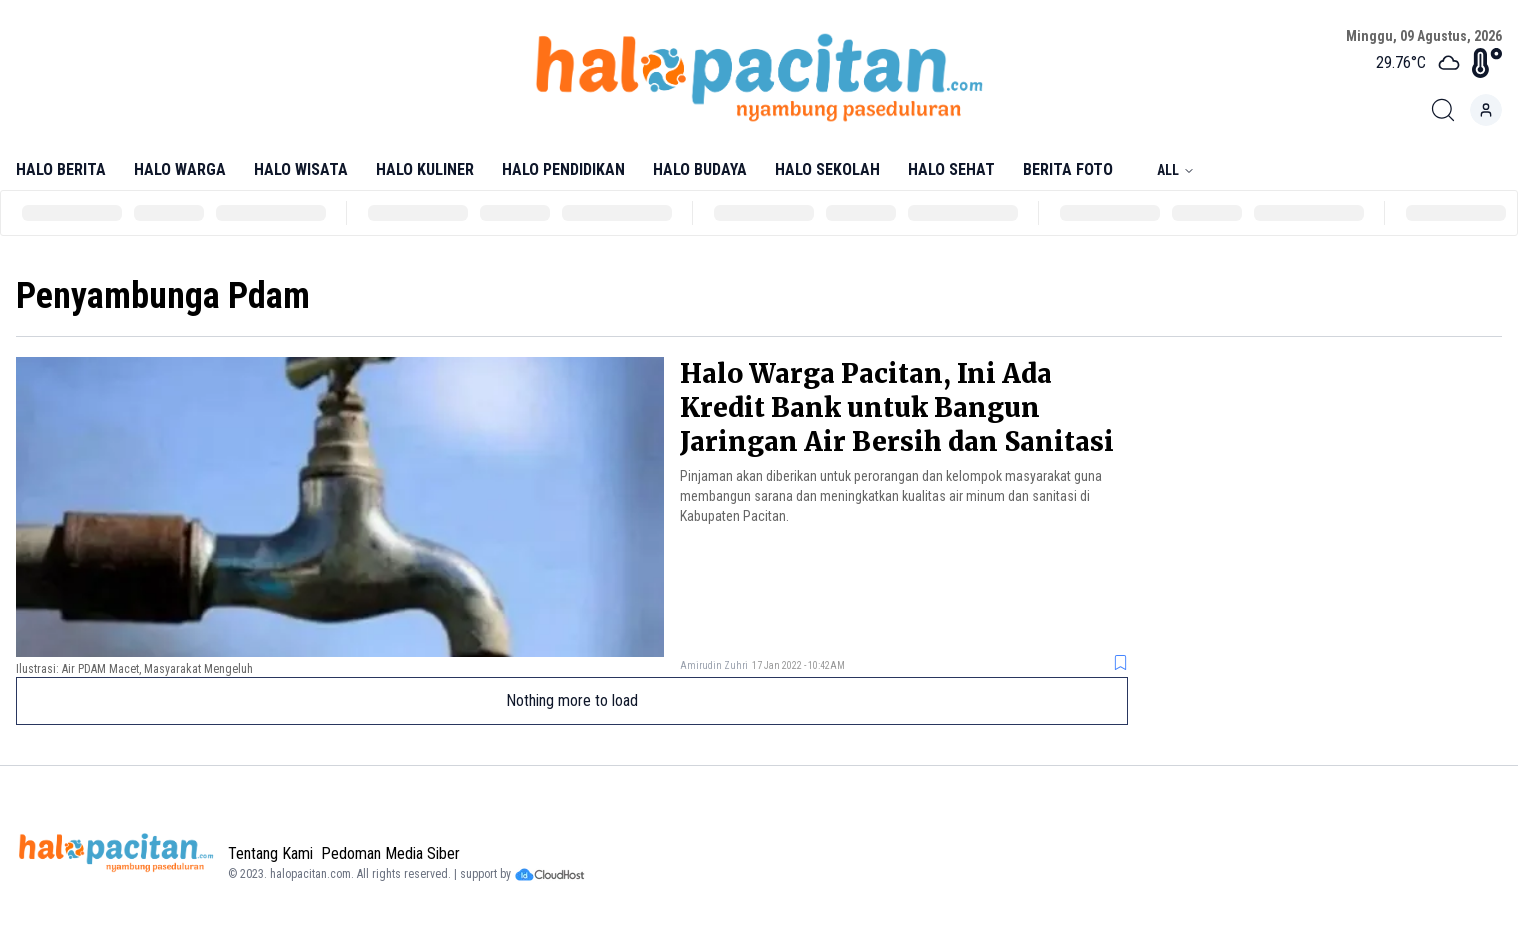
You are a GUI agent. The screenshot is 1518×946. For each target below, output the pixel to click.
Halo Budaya (700, 169)
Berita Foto (1068, 169)
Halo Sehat (951, 169)
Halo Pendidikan (563, 169)
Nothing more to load (572, 700)
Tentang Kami (270, 853)
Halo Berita (61, 169)
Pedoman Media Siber (390, 853)
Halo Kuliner (425, 169)
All (1176, 170)
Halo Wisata (301, 169)
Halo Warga (180, 169)
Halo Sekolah (827, 169)
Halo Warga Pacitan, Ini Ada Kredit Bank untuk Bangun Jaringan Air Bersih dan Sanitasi (897, 407)
